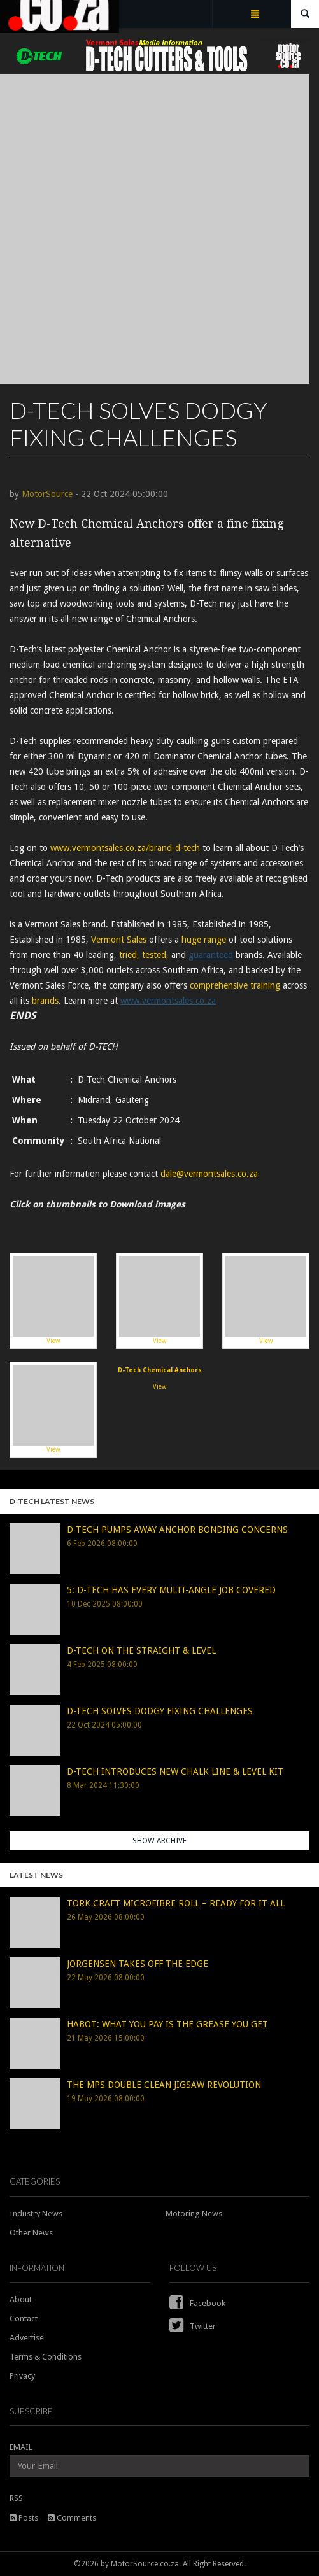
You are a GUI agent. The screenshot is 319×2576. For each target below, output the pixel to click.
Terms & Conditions (46, 2356)
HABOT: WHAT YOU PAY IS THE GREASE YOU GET (167, 2024)
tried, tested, (144, 955)
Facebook (197, 2303)
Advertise (27, 2337)
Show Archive (159, 1840)
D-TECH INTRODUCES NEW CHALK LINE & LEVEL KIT (175, 1771)
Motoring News (194, 2213)
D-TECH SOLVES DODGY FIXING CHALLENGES (160, 1711)
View (53, 1300)
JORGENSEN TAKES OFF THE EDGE (137, 1964)
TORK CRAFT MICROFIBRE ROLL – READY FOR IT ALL (176, 1903)
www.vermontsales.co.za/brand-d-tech (125, 848)
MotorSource (47, 494)
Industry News (36, 2213)
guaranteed (210, 955)
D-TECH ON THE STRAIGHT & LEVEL (141, 1650)
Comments (72, 2518)
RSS (16, 2498)
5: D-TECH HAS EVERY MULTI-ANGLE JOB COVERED (171, 1590)
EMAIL (21, 2447)
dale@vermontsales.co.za (209, 1174)
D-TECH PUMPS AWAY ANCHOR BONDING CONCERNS (177, 1529)
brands (45, 1001)
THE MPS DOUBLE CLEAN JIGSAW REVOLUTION (164, 2085)
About (21, 2299)
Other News (31, 2232)
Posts (24, 2518)
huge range (203, 939)
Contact (24, 2318)
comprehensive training (235, 985)
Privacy (22, 2376)
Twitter (192, 2326)
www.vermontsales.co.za (168, 1001)
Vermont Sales (118, 939)
